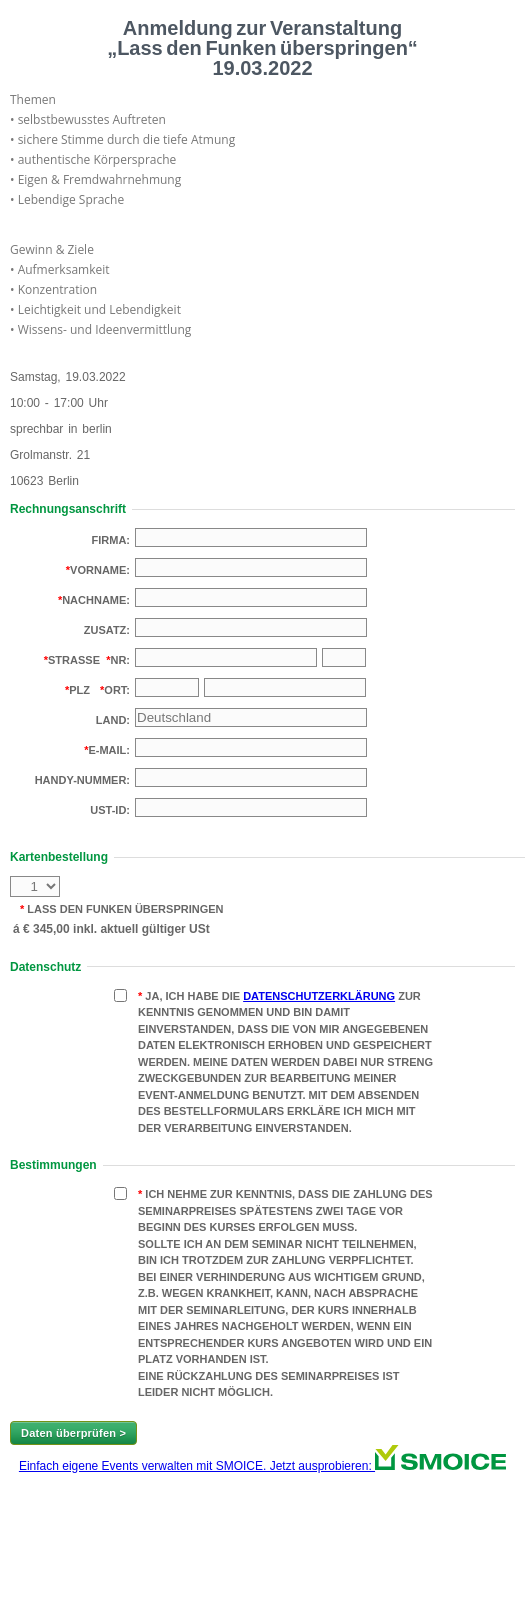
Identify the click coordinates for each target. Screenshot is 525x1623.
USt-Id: (110, 810)
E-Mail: (109, 750)
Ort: (117, 690)
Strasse (74, 660)
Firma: (111, 540)
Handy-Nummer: (82, 780)
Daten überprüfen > (73, 1433)
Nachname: (96, 600)
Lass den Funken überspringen (123, 909)
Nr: (120, 660)
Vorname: (100, 570)
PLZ (79, 690)
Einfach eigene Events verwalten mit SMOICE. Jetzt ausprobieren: (262, 1466)
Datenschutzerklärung (319, 996)
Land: (113, 720)
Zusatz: (107, 630)
